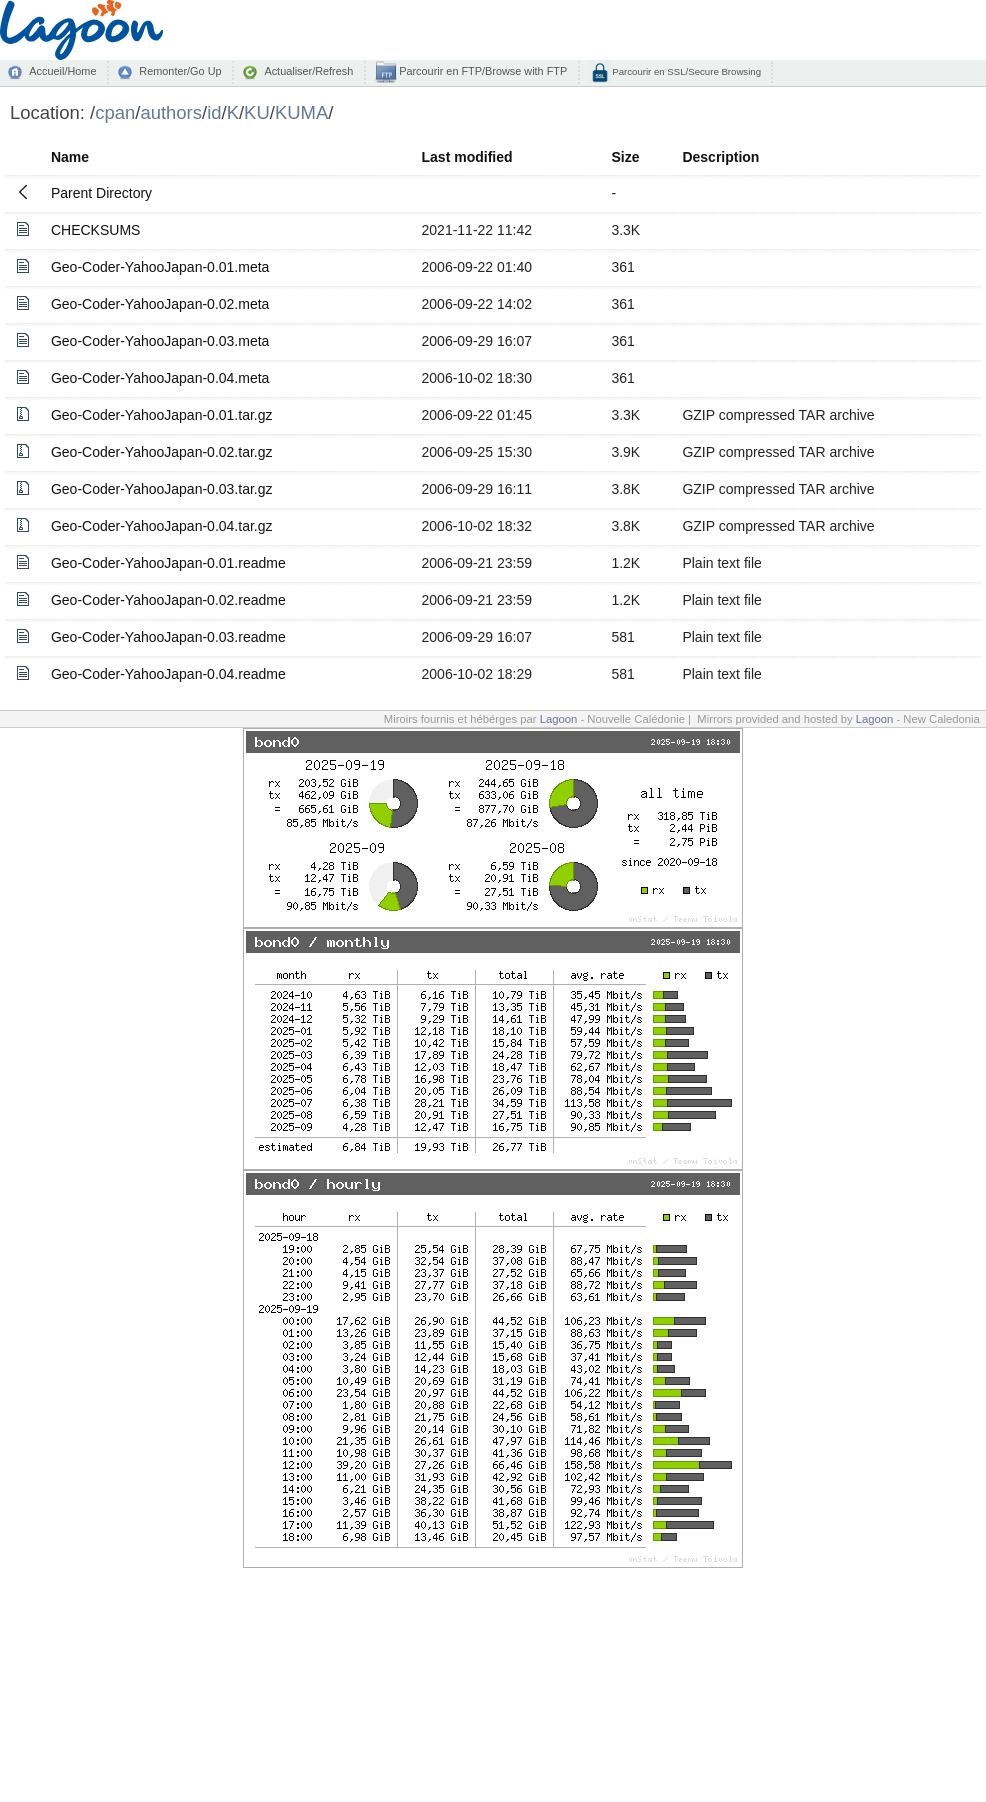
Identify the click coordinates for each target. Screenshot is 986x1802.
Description (720, 157)
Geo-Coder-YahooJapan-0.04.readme (168, 674)
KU (257, 112)
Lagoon (559, 719)
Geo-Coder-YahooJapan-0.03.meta (160, 341)
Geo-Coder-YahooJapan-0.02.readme (168, 600)
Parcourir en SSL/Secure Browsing (685, 71)
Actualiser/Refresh (308, 71)
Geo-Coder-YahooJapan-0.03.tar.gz (162, 489)
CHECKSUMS (95, 230)
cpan (115, 112)
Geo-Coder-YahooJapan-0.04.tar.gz (162, 526)
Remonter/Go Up (180, 71)
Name (70, 157)
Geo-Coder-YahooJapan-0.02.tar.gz (162, 452)
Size (625, 157)
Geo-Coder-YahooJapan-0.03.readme (168, 637)
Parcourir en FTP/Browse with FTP (481, 71)
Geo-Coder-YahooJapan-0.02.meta (160, 304)
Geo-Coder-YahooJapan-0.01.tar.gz (162, 415)
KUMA (301, 112)
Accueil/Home (62, 71)
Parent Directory (101, 193)
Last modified (467, 157)
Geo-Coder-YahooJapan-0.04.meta (160, 378)
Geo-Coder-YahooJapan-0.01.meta (160, 267)
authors (171, 112)
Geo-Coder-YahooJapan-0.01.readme (168, 563)
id (214, 112)
